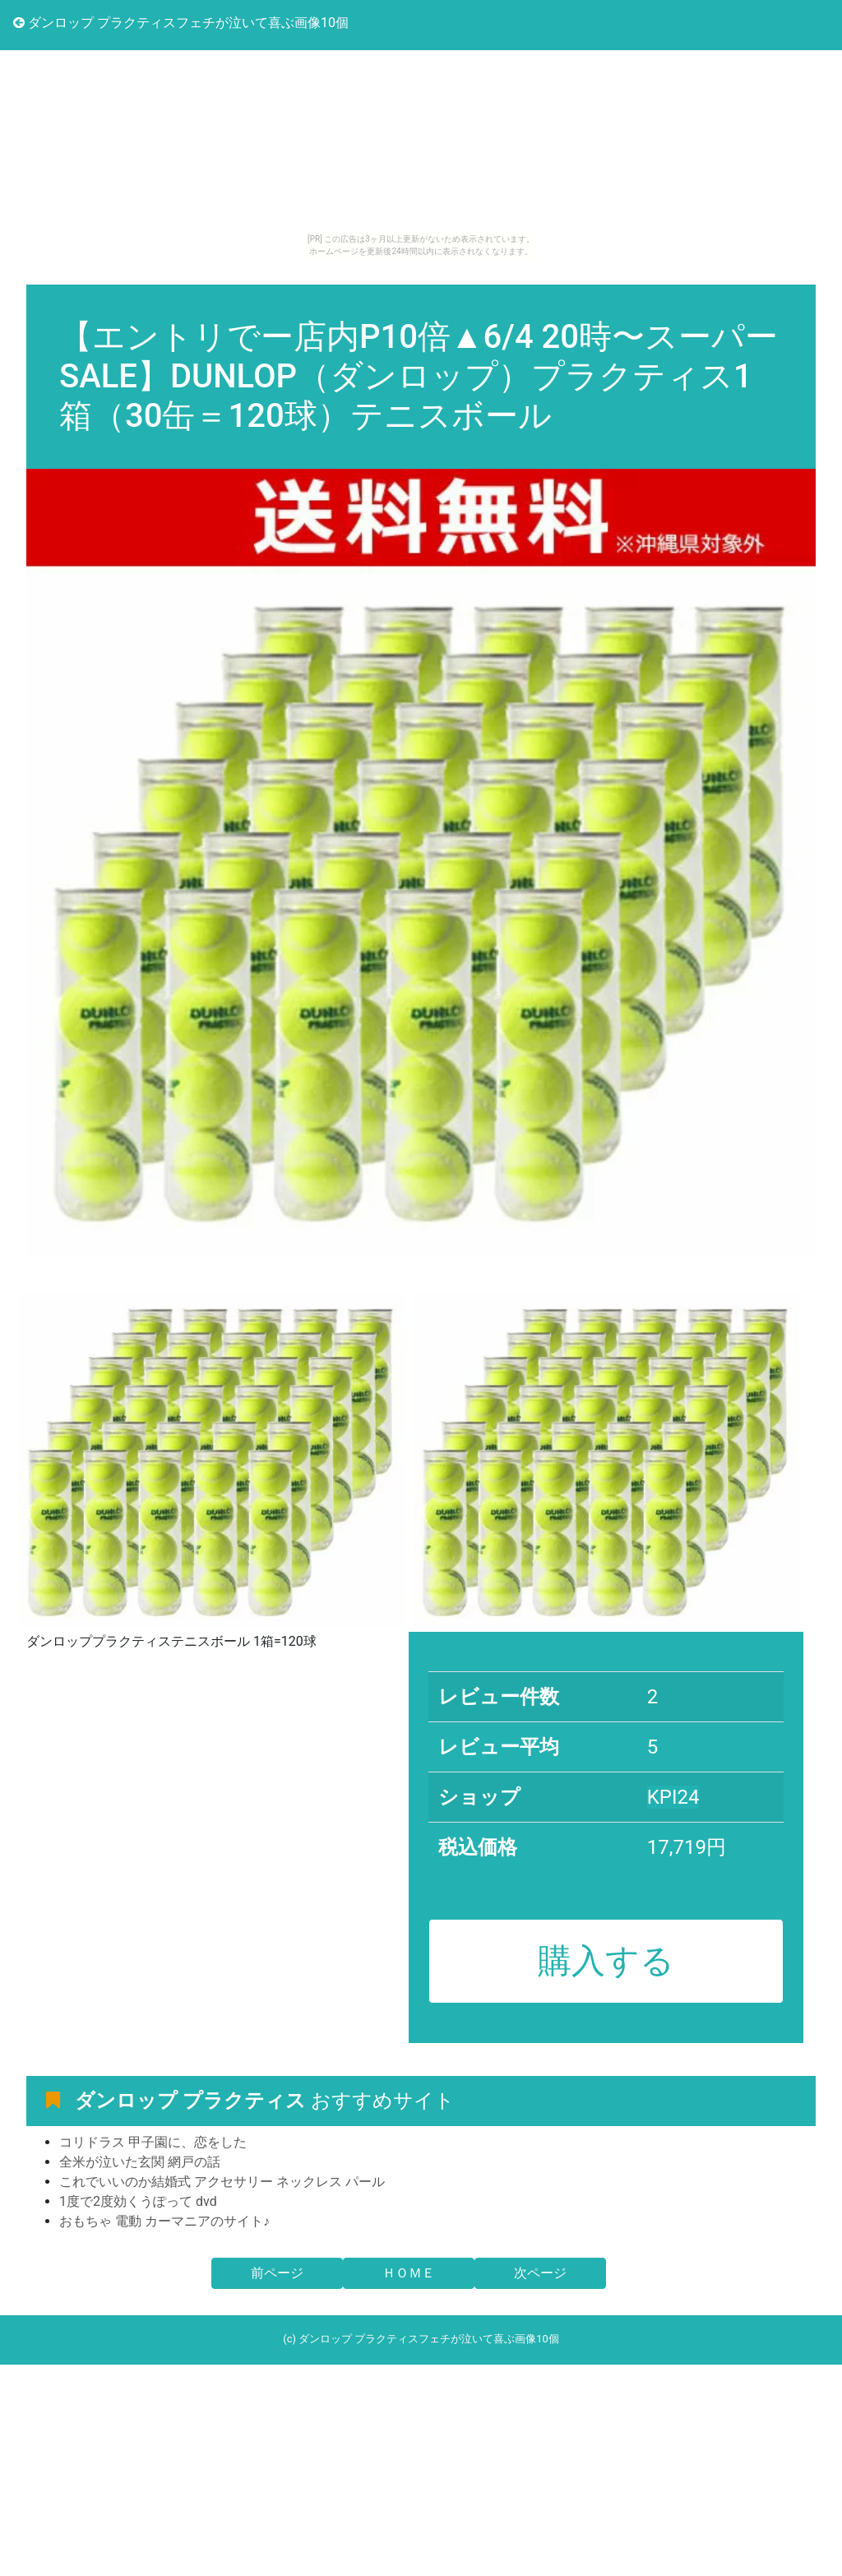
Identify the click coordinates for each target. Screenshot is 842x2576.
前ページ (277, 2273)
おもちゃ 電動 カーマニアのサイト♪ (164, 2221)
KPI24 (673, 1797)
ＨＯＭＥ (408, 2273)
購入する (606, 1961)
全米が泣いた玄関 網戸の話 (139, 2162)
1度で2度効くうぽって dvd (138, 2201)
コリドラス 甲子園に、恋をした (153, 2142)
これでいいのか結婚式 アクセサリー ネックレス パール (222, 2181)
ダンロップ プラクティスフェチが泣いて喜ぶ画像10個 (181, 22)
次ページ (540, 2273)
